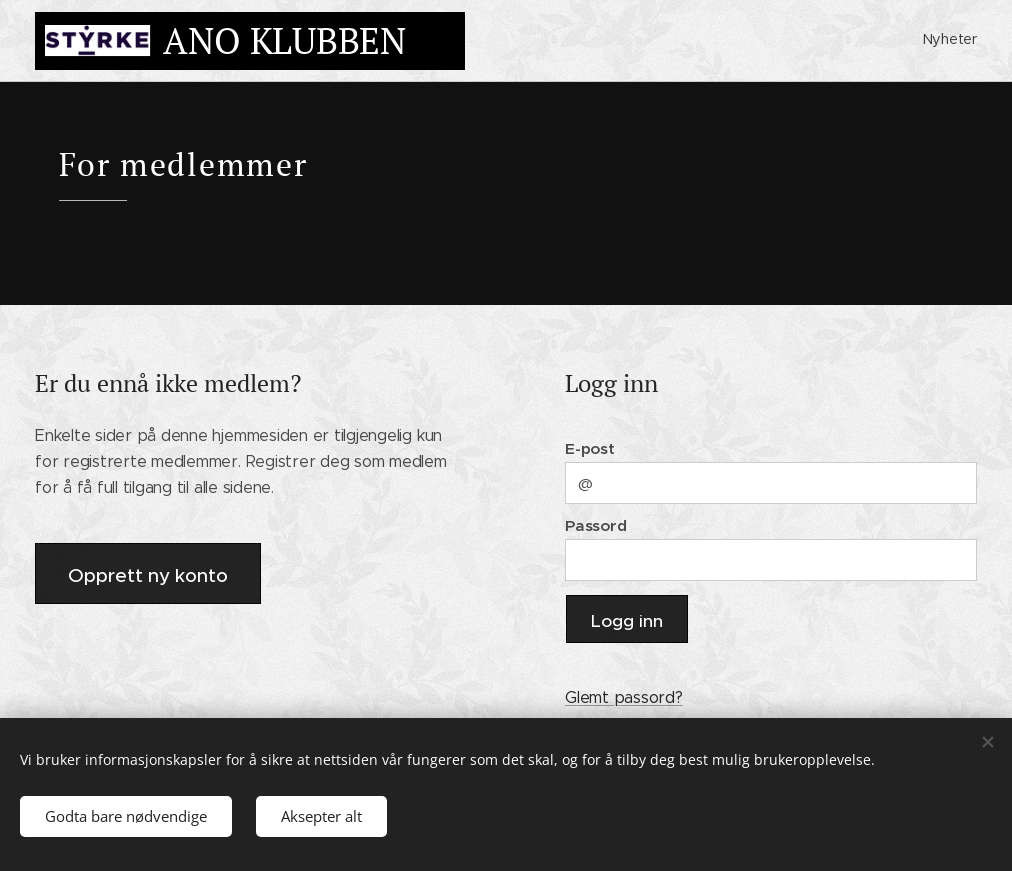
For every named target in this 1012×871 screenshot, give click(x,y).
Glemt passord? (624, 697)
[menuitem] (974, 41)
